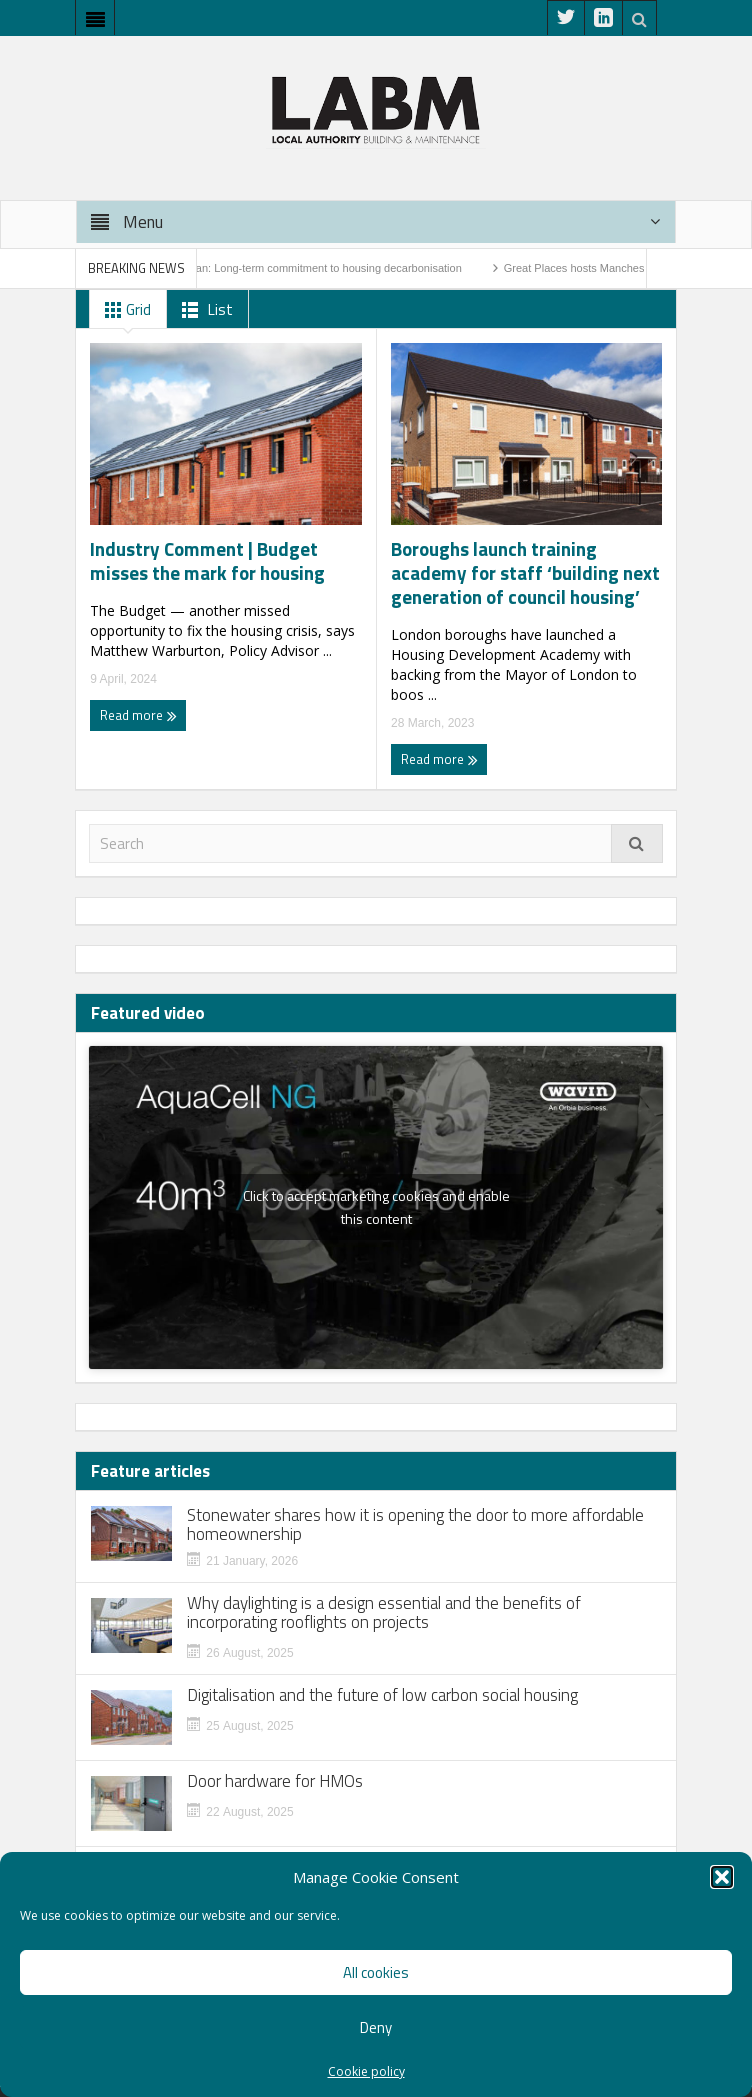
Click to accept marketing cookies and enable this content (376, 1207)
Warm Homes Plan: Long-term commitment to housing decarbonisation (298, 268)
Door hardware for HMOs (275, 1781)
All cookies (376, 1972)
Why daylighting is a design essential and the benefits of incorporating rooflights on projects (384, 1613)
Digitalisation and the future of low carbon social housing (382, 1695)
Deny (376, 2027)
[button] (722, 1877)
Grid (124, 310)
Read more (138, 715)
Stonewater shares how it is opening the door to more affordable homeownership (415, 1525)
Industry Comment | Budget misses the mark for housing (207, 561)
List (203, 310)
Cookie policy (366, 2071)
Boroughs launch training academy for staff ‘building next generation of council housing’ (525, 573)
